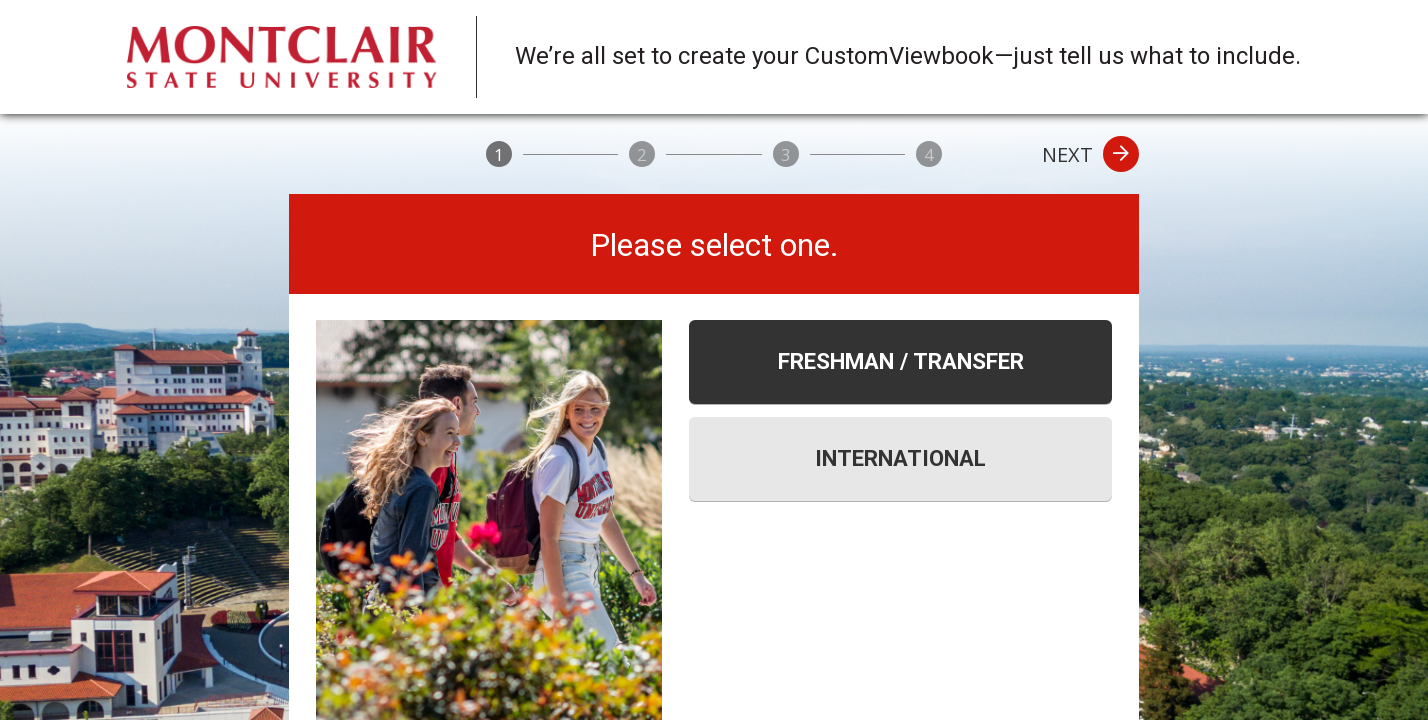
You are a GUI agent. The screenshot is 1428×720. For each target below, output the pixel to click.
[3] (786, 154)
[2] (642, 154)
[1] (499, 154)
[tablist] (900, 410)
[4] (929, 154)
